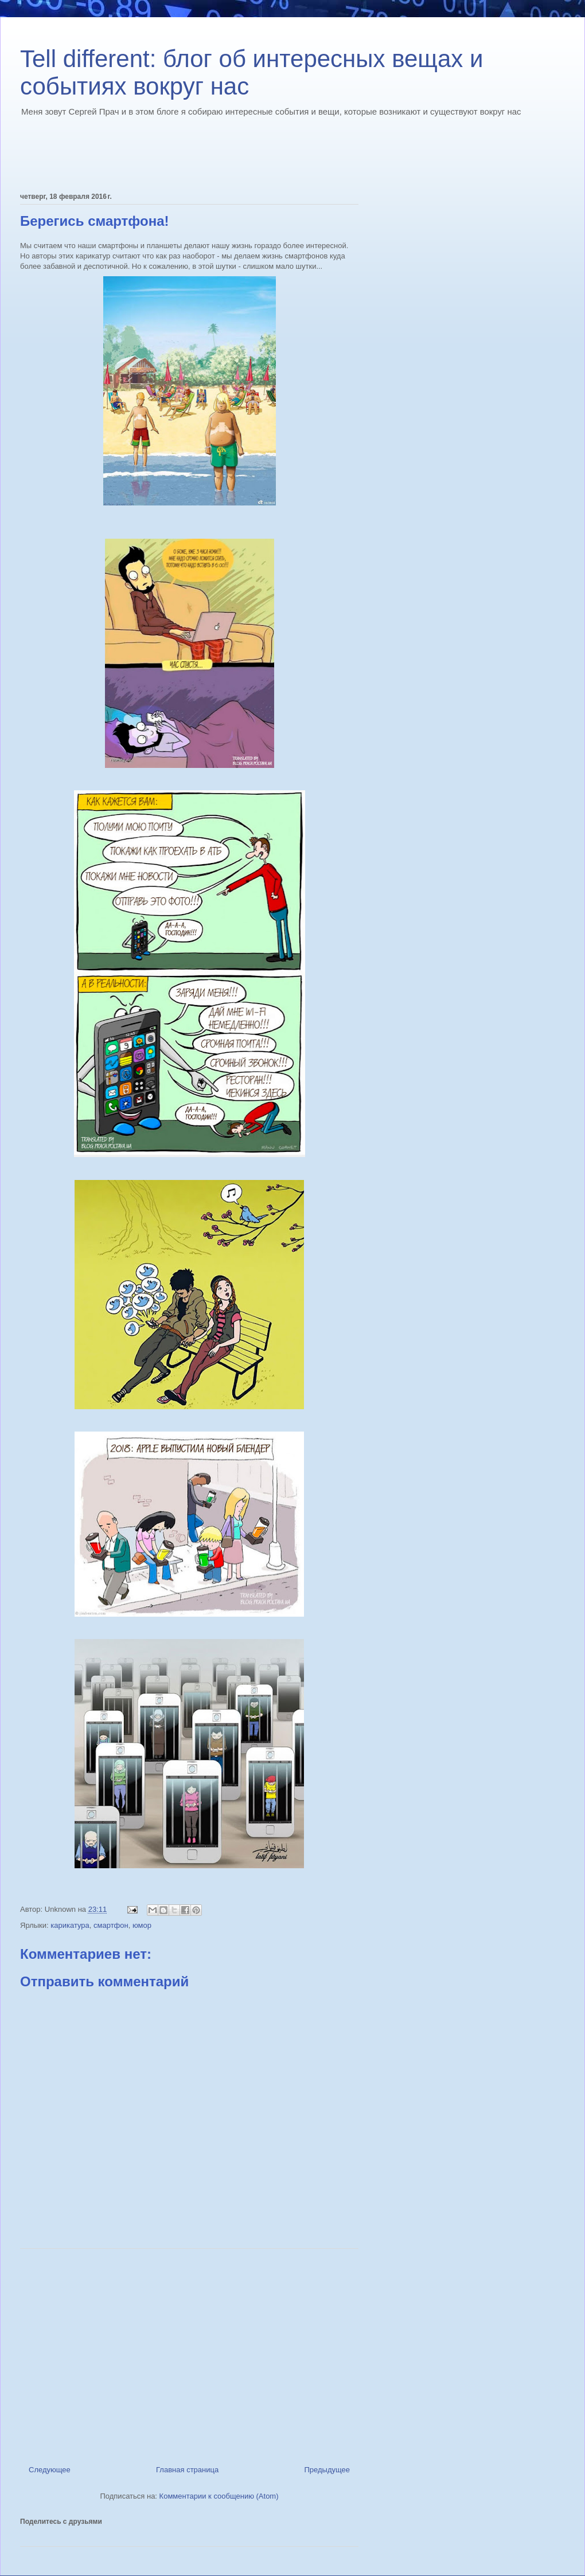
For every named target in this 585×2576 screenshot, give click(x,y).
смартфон (110, 1925)
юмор (141, 1925)
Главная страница (187, 2469)
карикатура (69, 1925)
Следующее (50, 2469)
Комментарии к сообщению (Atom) (219, 2496)
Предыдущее (327, 2469)
